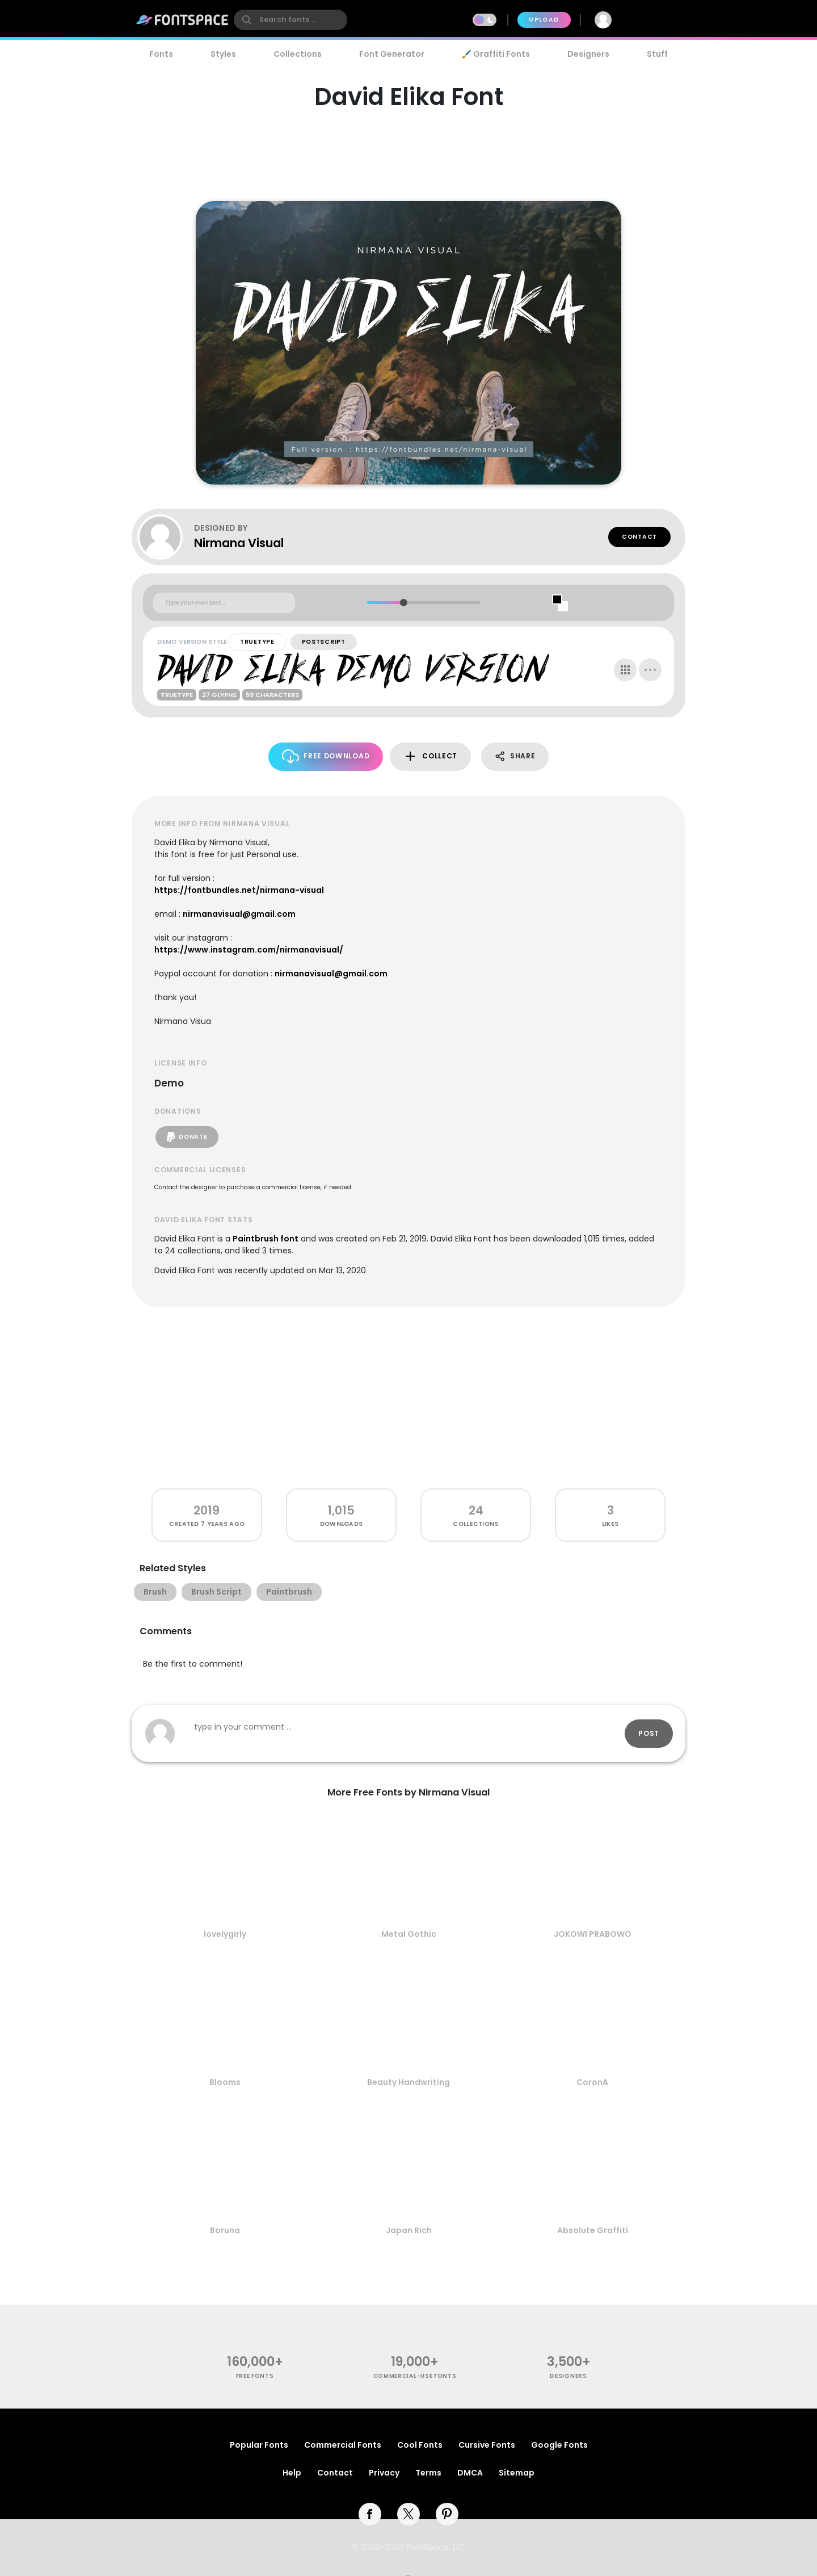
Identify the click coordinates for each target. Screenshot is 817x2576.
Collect (430, 756)
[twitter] (408, 2514)
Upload (544, 19)
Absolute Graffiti (592, 2230)
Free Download (326, 756)
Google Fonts (559, 2445)
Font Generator (391, 54)
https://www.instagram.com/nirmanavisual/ (248, 949)
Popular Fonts (259, 2445)
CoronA (592, 2082)
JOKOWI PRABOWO (592, 1934)
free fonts (255, 2376)
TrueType (257, 641)
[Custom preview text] (224, 603)
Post (648, 1733)
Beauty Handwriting (408, 2082)
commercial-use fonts (415, 2376)
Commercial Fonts (342, 2445)
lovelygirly (225, 1934)
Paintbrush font (265, 1238)
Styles (223, 54)
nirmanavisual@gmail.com (239, 914)
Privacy (384, 2472)
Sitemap (516, 2472)
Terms (428, 2472)
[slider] (403, 602)
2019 (206, 1510)
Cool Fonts (420, 2445)
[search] (290, 20)
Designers (588, 54)
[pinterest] (447, 2514)
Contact (639, 536)
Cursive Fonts (486, 2445)
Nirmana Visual (239, 543)
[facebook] (370, 2514)
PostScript (324, 641)
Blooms (225, 2082)
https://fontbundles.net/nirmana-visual (239, 890)
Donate (187, 1137)
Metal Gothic (408, 1934)
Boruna (225, 2230)
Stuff (657, 54)
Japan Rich (409, 2230)
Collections (297, 54)
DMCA (470, 2472)
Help (292, 2472)
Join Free (655, 19)
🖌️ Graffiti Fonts (496, 54)
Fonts (161, 54)
